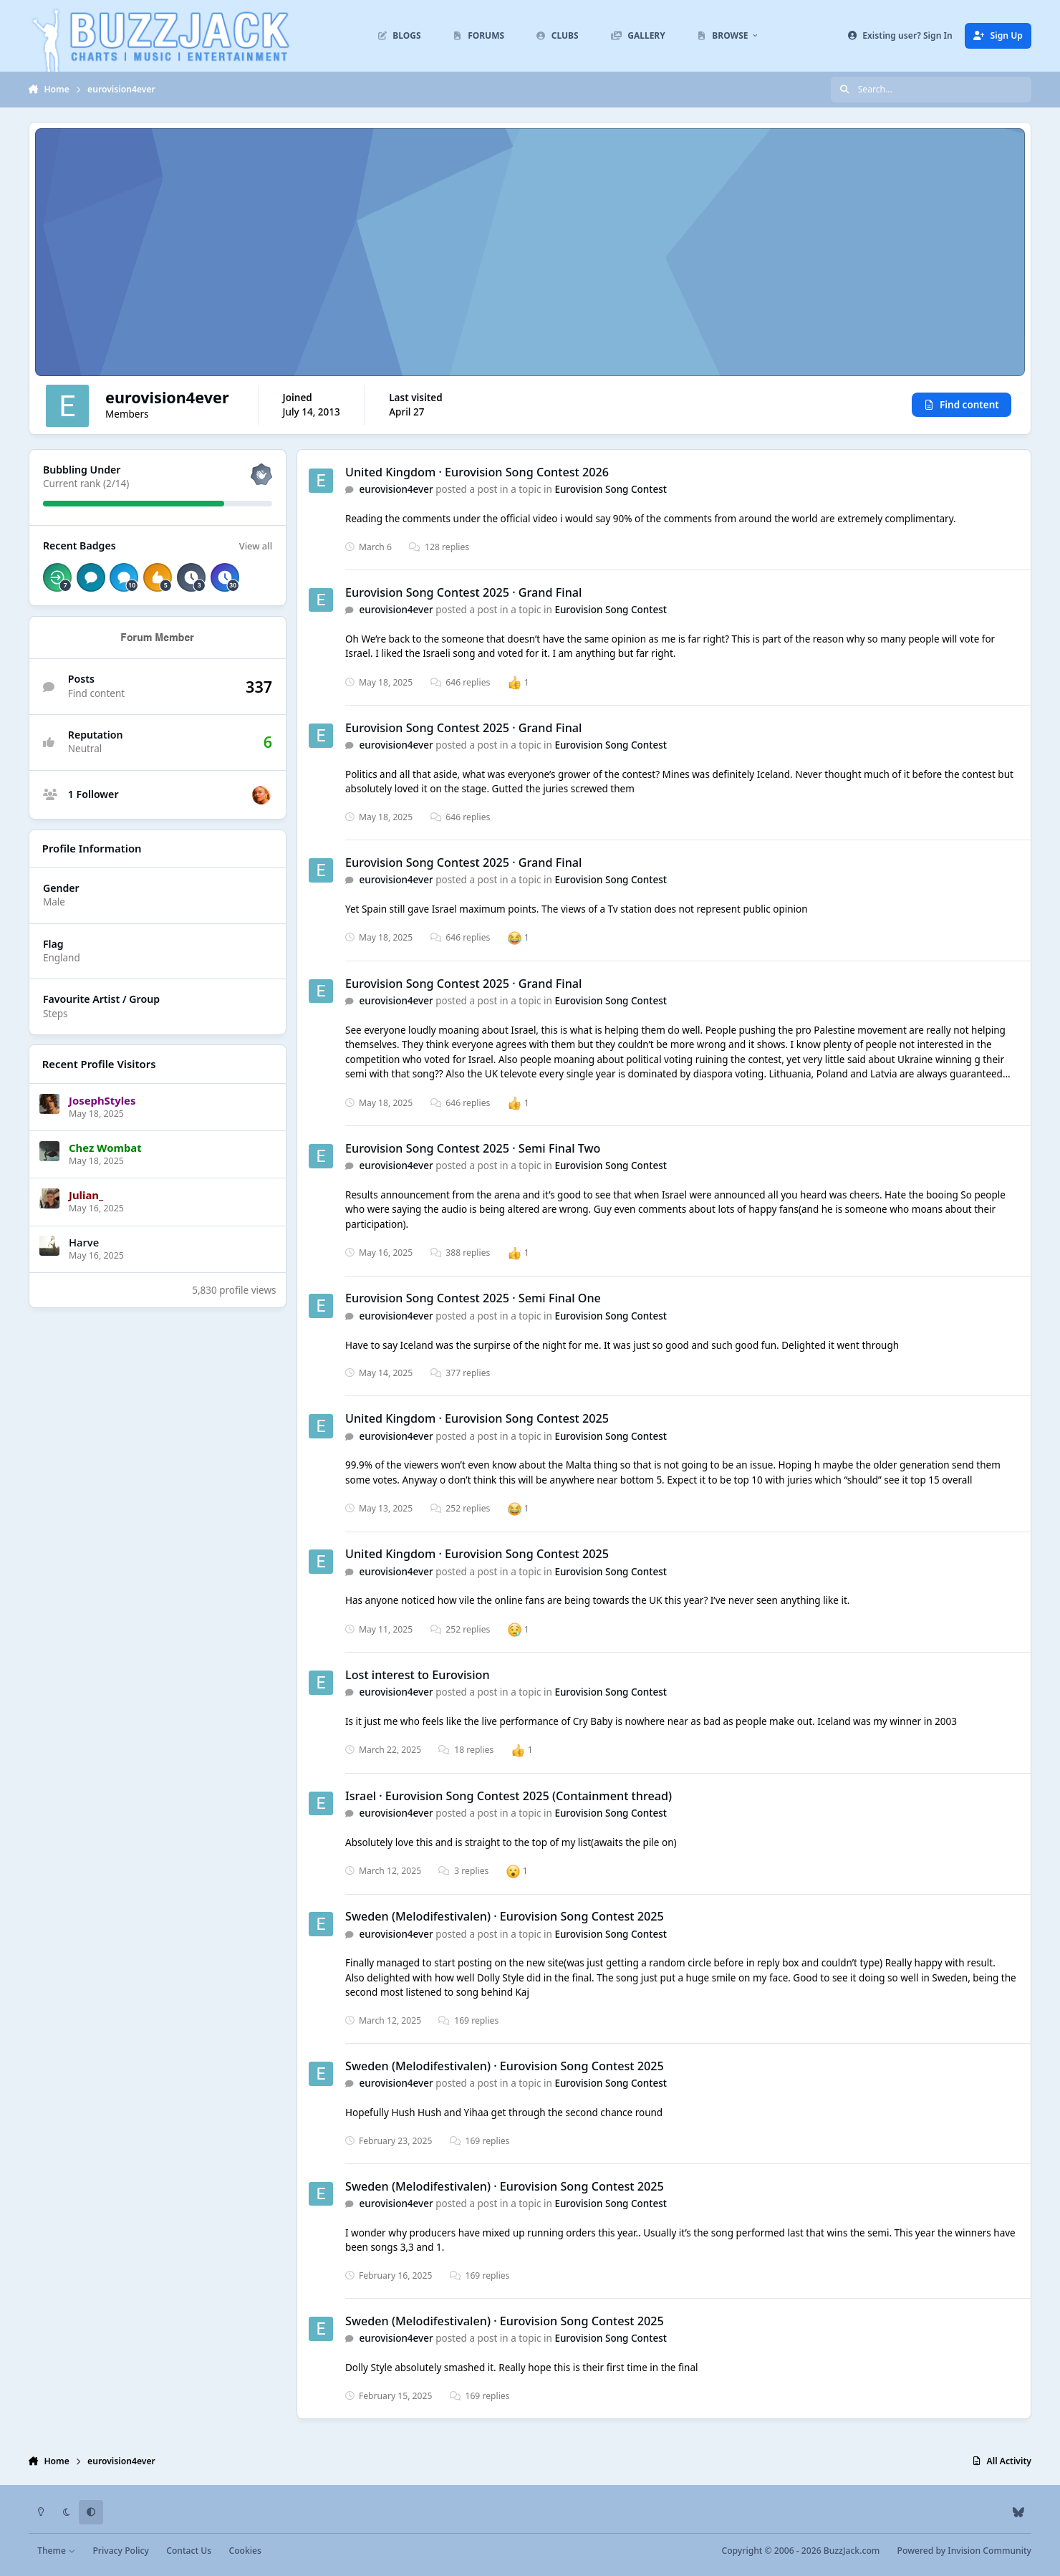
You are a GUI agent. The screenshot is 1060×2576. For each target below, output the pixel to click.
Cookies (244, 2550)
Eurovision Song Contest (610, 490)
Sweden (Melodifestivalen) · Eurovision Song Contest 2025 (504, 1916)
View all (255, 545)
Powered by (964, 2550)
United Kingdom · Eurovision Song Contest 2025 (477, 1418)
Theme (56, 2550)
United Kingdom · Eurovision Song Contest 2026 (477, 472)
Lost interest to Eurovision (417, 1675)
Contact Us (188, 2550)
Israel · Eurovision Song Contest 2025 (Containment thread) (508, 1796)
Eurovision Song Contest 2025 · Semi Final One (473, 1299)
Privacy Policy (120, 2550)
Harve (84, 1242)
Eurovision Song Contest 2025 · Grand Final (463, 592)
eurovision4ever (396, 490)
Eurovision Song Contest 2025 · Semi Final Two (473, 1148)
